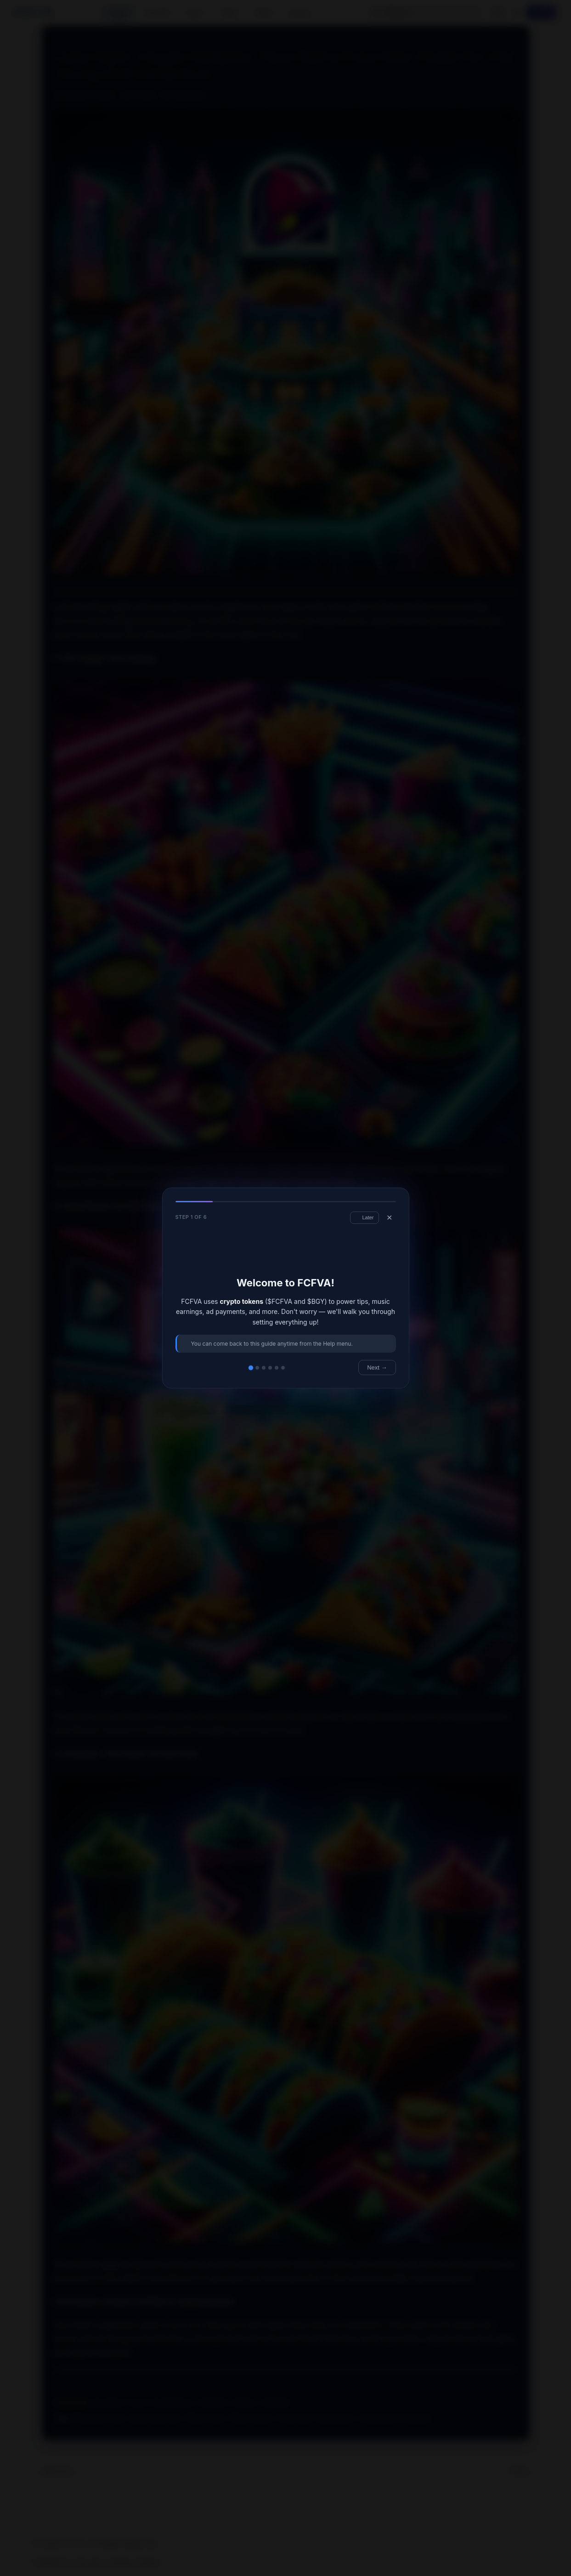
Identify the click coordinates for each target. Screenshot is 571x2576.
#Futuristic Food (98, 2418)
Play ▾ (195, 13)
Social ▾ (300, 13)
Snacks (243, 2402)
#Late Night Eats (155, 2418)
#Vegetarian (335, 2418)
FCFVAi (142, 95)
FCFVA (34, 12)
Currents (157, 12)
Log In (541, 12)
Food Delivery (171, 2402)
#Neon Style (205, 2418)
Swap (263, 12)
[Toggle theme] (516, 13)
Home (118, 12)
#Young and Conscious (395, 2418)
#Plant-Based (251, 2418)
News (230, 12)
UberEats (274, 2402)
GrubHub (212, 2402)
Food (136, 2402)
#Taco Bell (294, 2418)
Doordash (108, 2402)
